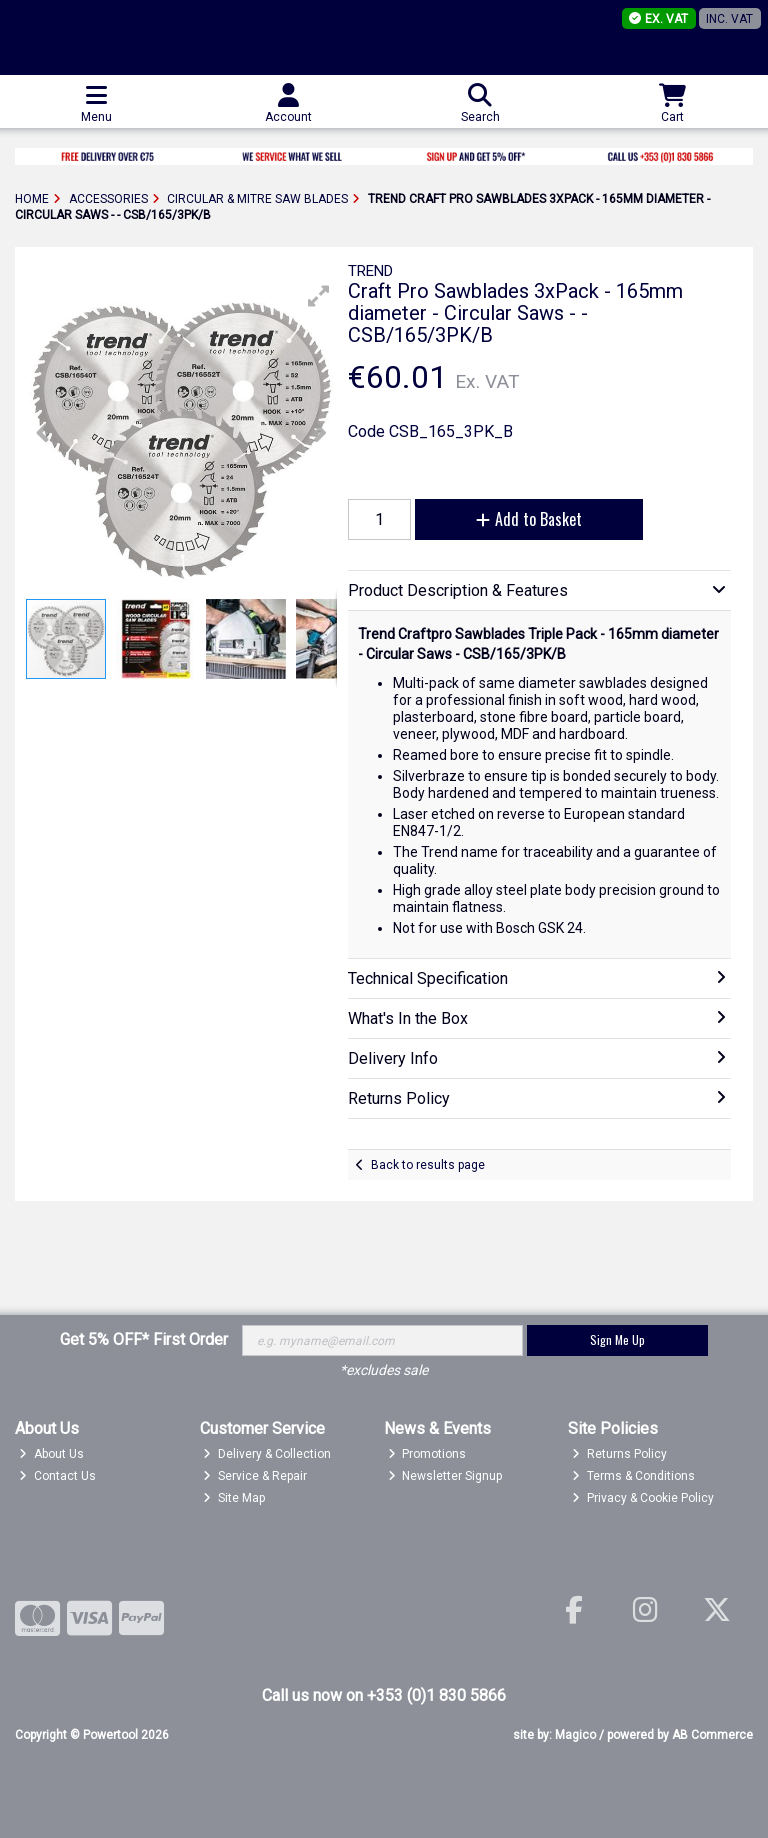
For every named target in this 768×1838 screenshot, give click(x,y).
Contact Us (57, 1476)
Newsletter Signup (445, 1476)
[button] (319, 296)
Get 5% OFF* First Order (144, 1339)
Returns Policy (619, 1454)
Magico (575, 1735)
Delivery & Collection (267, 1454)
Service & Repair (255, 1476)
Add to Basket (529, 519)
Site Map (234, 1498)
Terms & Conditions (633, 1476)
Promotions (427, 1454)
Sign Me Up (617, 1339)
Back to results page (428, 1165)
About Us (51, 1454)
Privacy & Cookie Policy (643, 1498)
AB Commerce (712, 1735)
